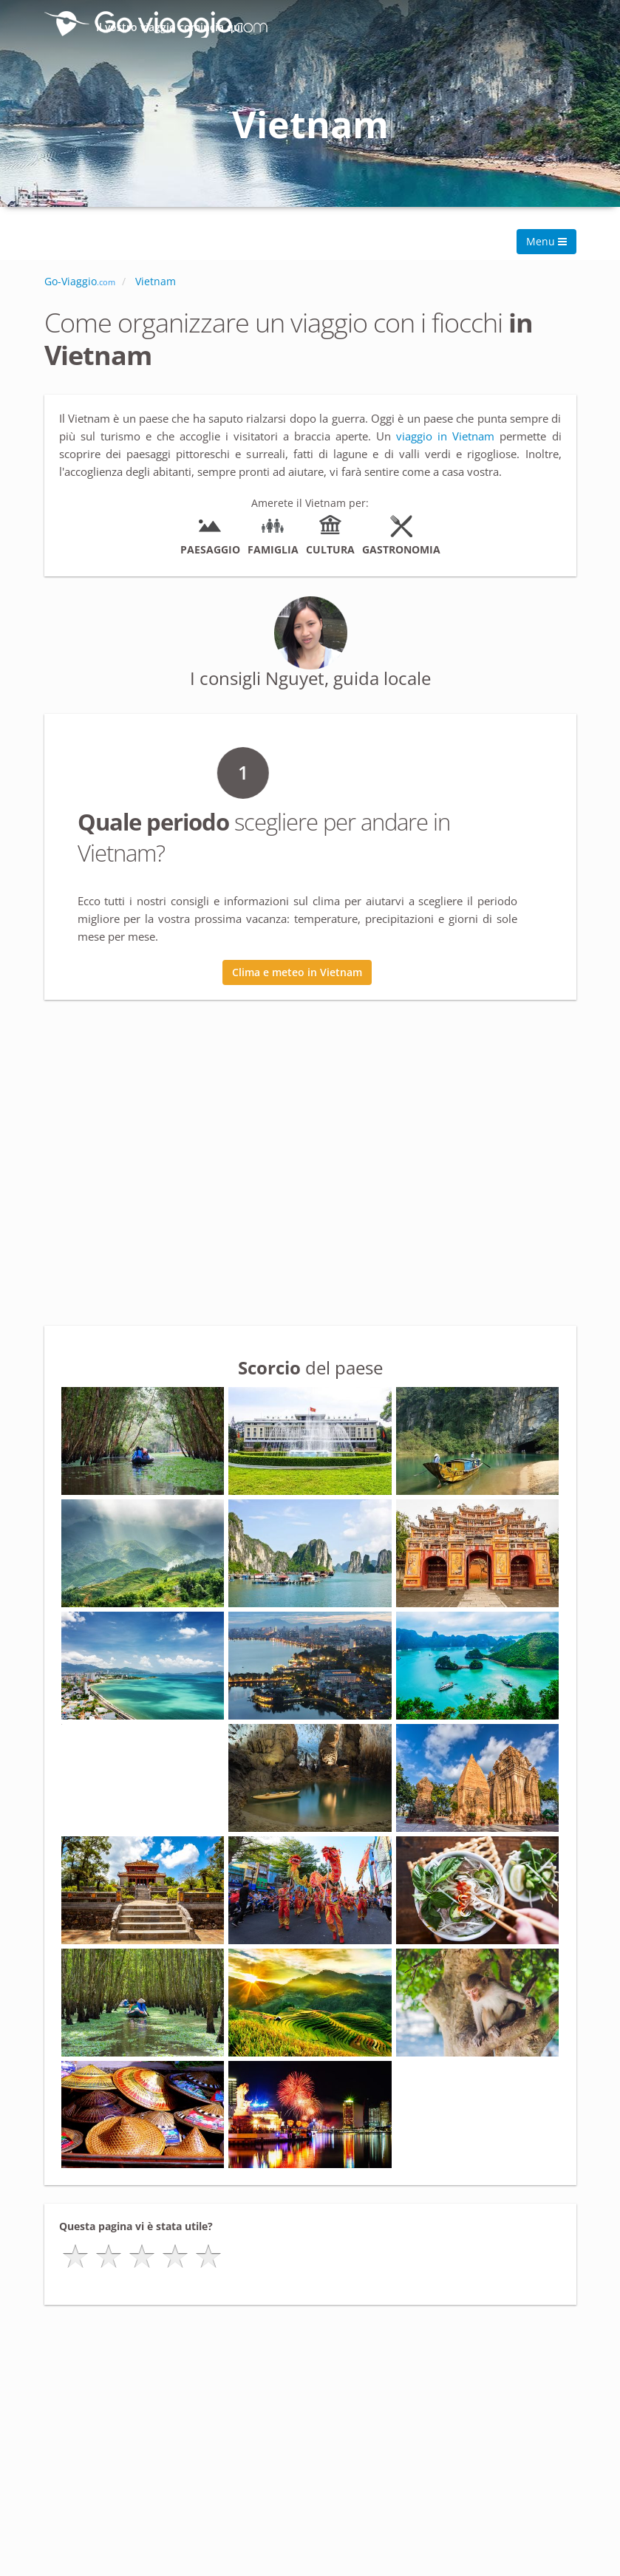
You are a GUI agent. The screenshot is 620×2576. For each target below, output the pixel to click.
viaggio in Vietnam (445, 436)
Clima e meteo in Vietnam (297, 972)
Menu (546, 241)
